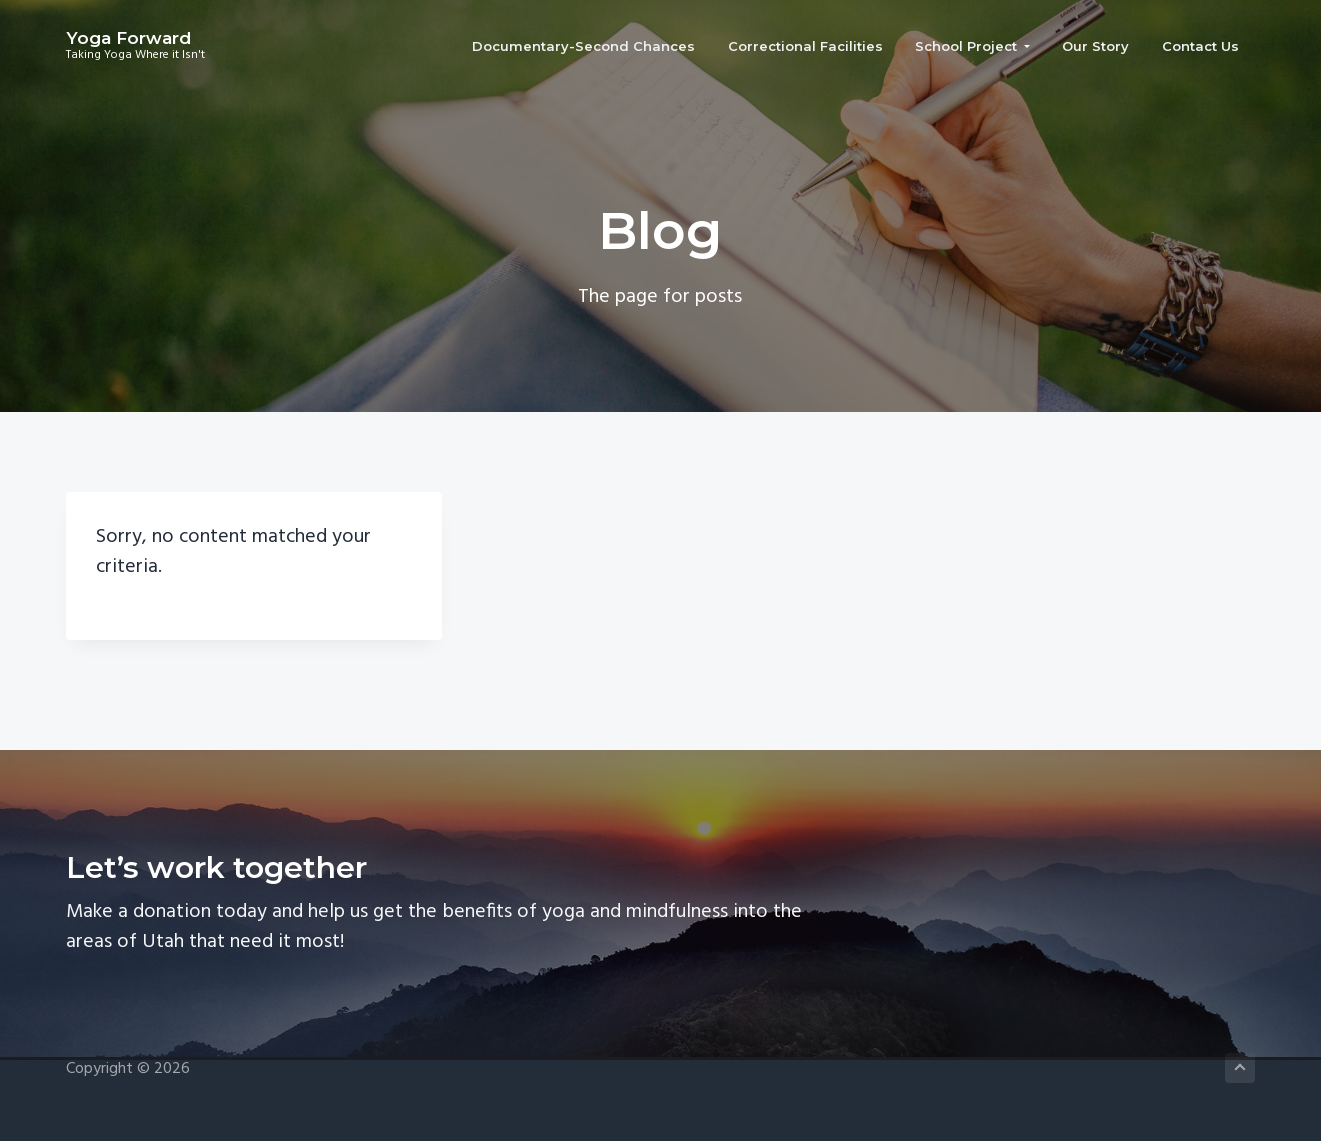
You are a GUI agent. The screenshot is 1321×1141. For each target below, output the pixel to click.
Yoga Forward (128, 38)
